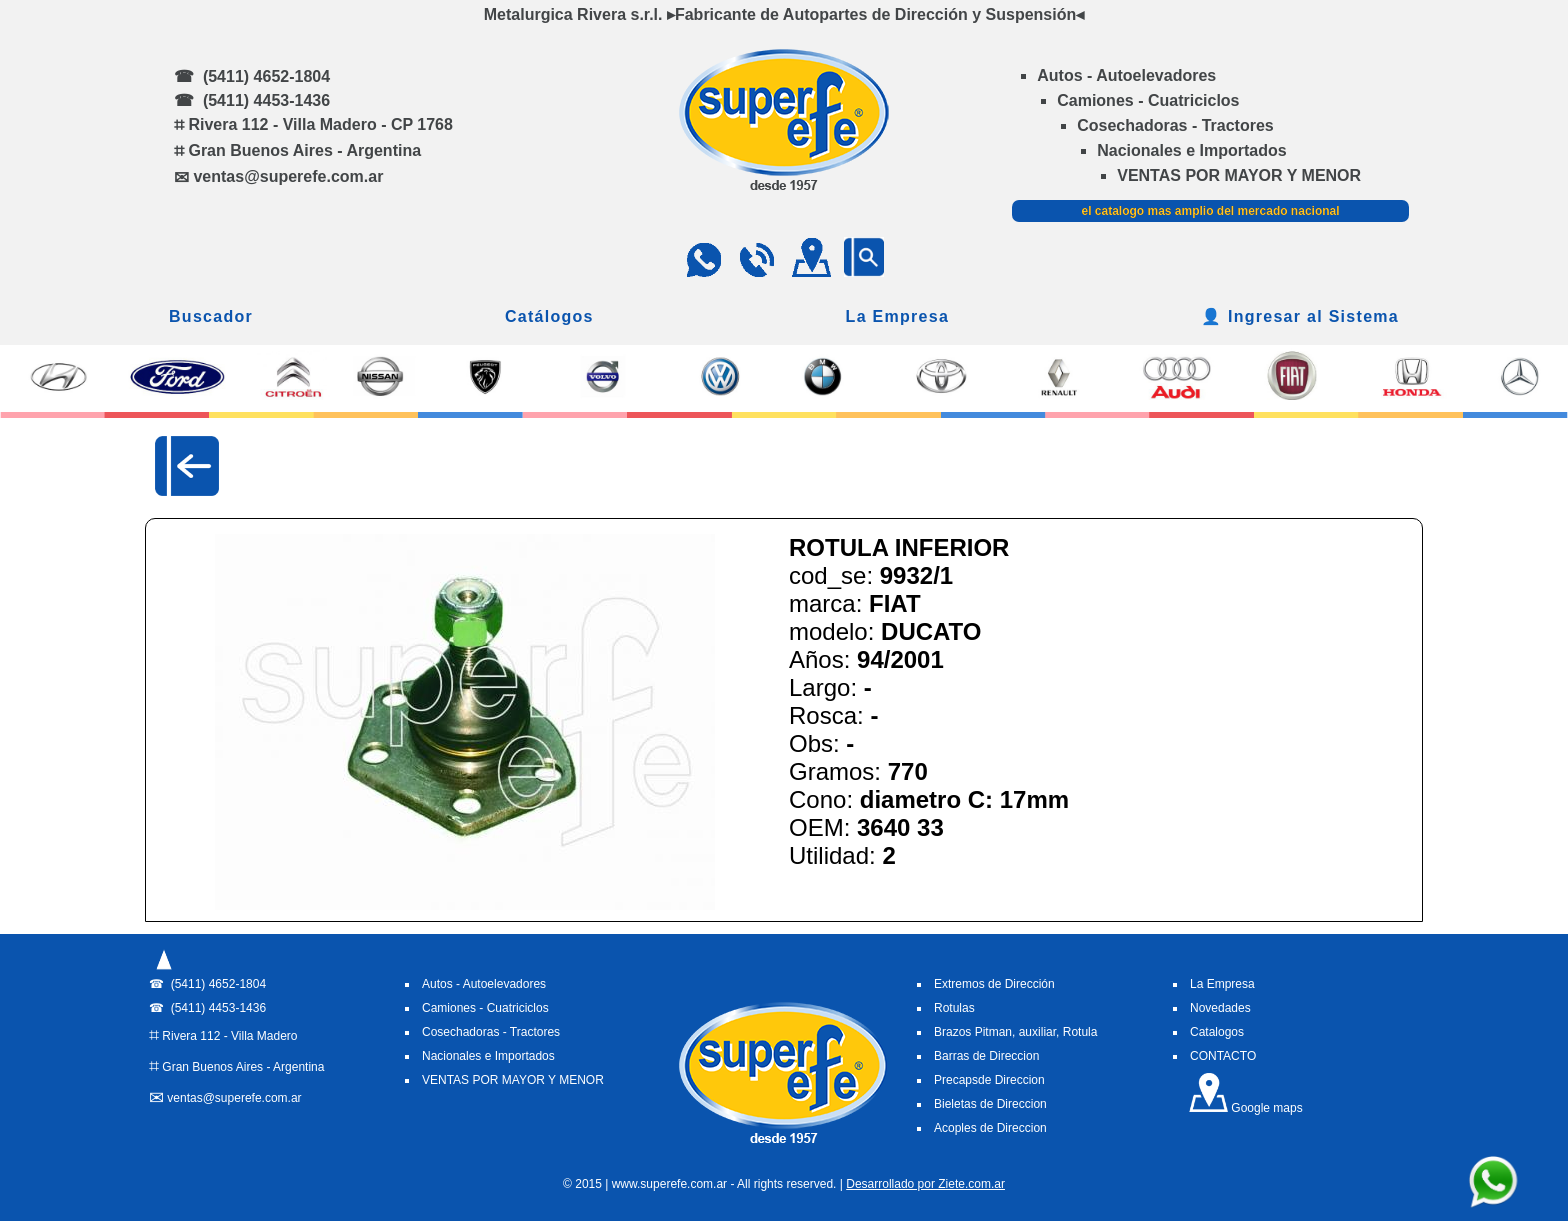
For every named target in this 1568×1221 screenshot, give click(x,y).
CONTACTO (1223, 1056)
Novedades (1220, 1008)
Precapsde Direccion (989, 1080)
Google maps (1245, 1108)
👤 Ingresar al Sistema (1300, 316)
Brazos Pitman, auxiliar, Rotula (1015, 1032)
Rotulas (954, 1008)
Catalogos (1217, 1032)
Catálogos (549, 316)
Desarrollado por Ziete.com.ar (925, 1184)
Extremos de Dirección (994, 984)
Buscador (211, 316)
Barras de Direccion (986, 1056)
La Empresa (898, 316)
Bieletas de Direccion (990, 1104)
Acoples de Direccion (990, 1128)
